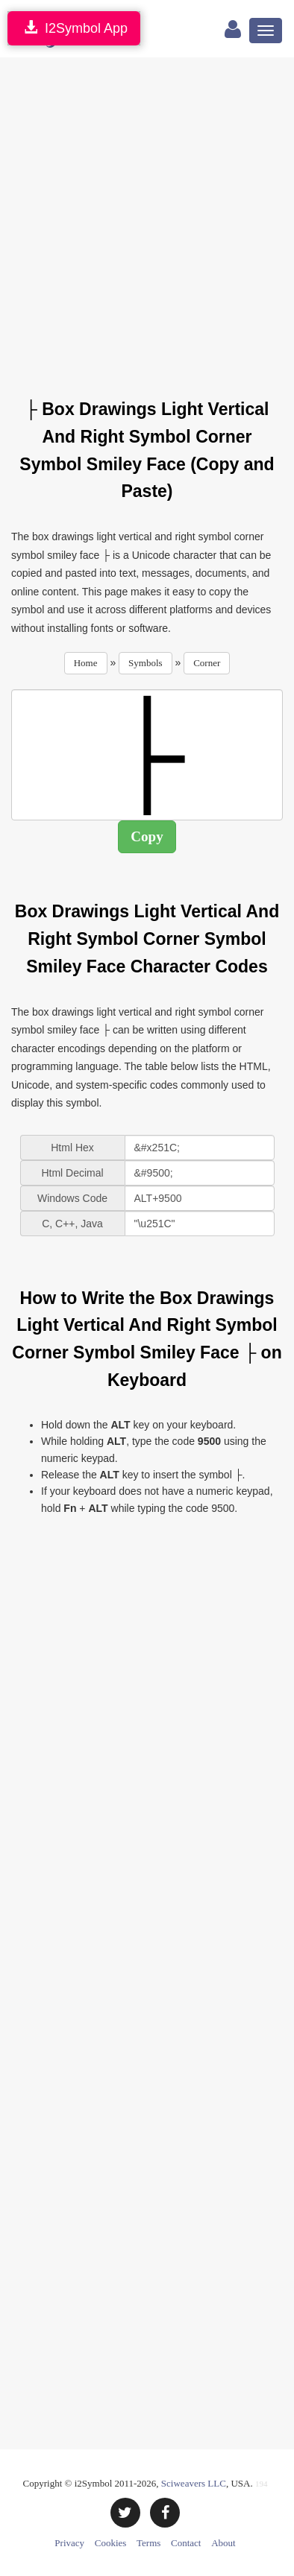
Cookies (111, 2542)
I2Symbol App (74, 28)
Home (86, 662)
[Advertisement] (147, 219)
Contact (186, 2542)
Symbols (145, 662)
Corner (206, 662)
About (223, 2542)
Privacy (69, 2542)
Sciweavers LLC (193, 2483)
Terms (148, 2542)
